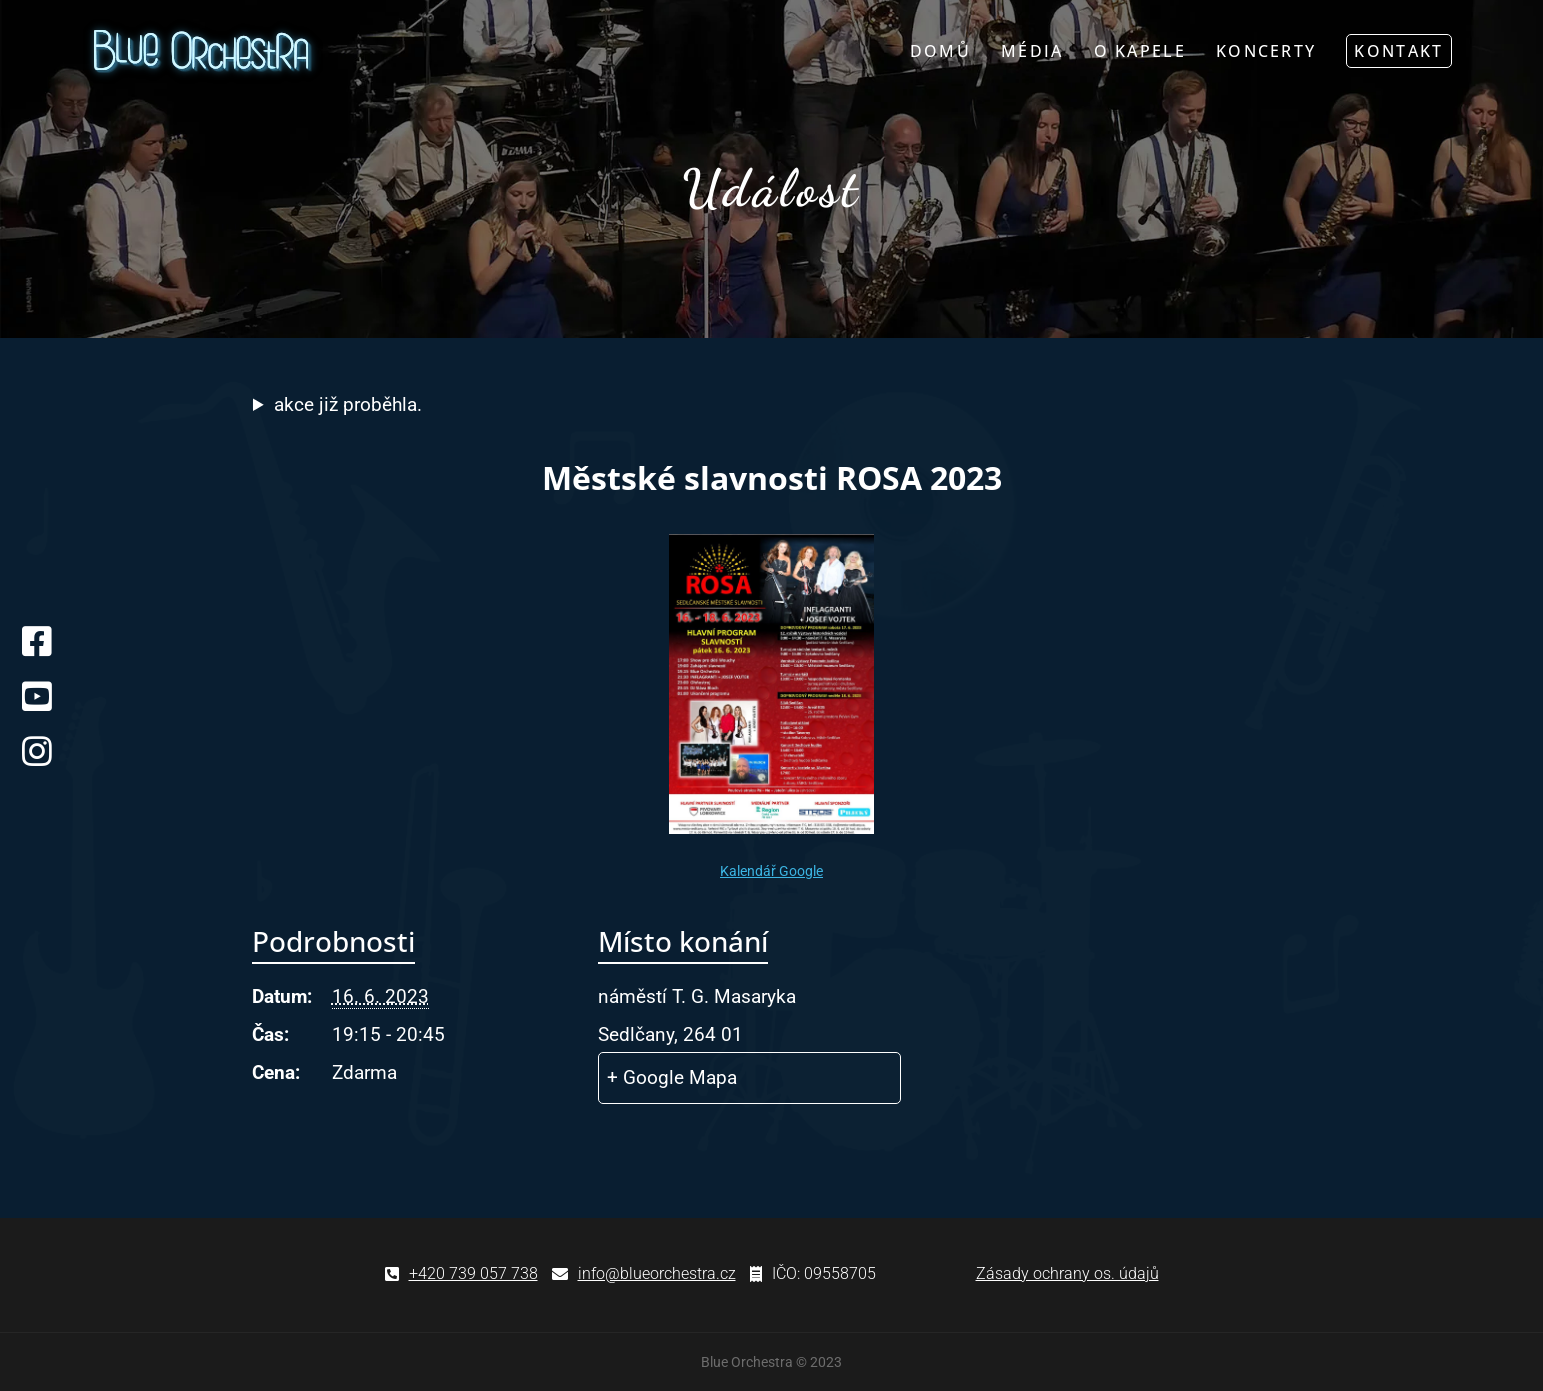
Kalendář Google (771, 871)
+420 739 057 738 (473, 1273)
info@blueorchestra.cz (657, 1273)
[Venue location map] (1145, 1035)
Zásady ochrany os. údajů (1067, 1273)
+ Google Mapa (672, 1077)
